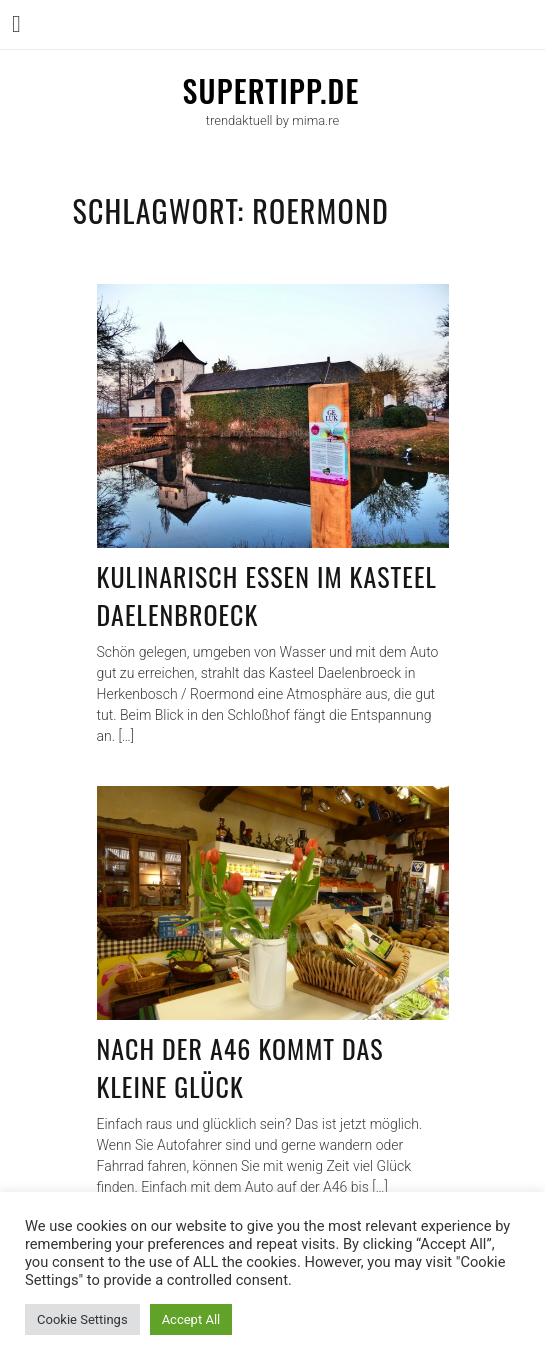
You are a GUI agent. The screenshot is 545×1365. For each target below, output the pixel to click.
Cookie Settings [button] (82, 1319)
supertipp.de (270, 90)
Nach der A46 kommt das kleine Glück (240, 1067)
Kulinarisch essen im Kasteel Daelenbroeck (267, 595)
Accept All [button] (191, 1319)
